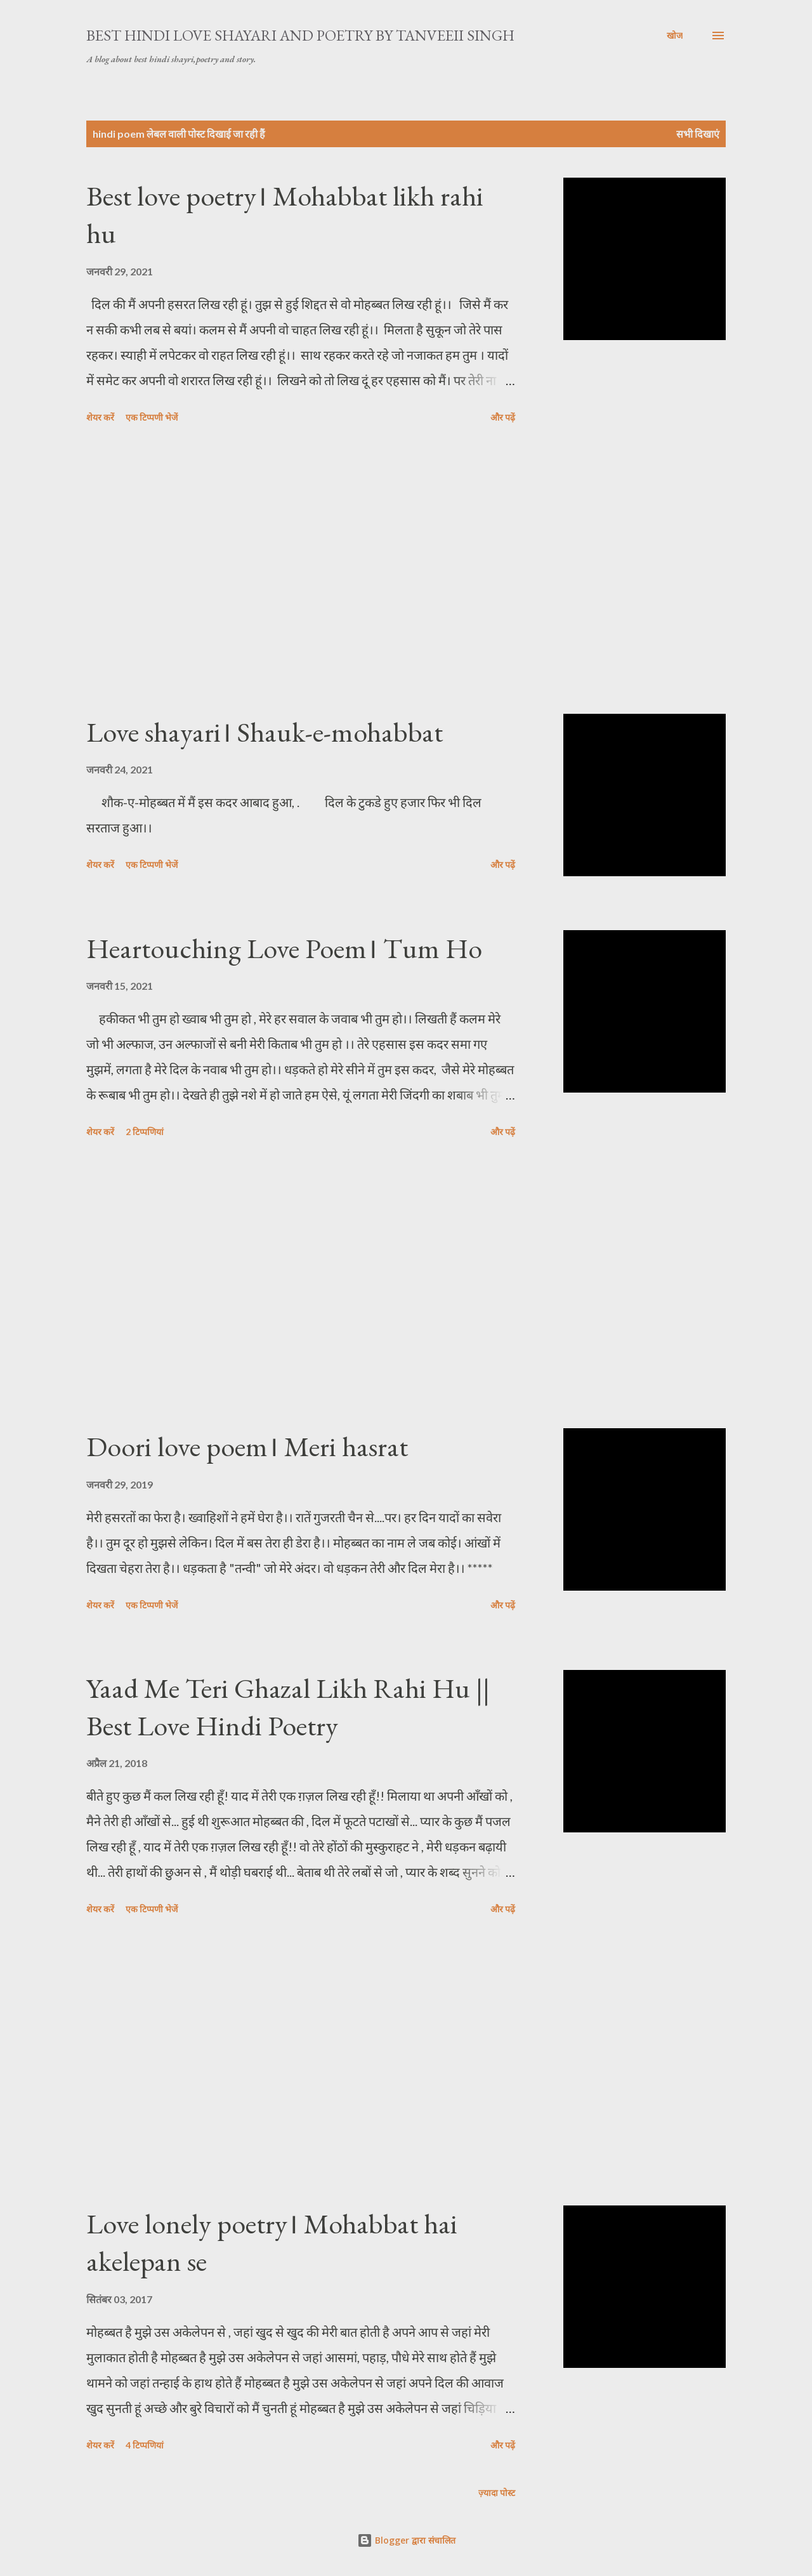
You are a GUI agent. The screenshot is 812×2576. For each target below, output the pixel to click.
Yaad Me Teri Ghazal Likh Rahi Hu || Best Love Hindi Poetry (288, 1707)
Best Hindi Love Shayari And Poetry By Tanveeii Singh (300, 35)
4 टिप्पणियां (145, 2445)
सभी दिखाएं (697, 134)
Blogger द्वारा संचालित (406, 2540)
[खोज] (675, 35)
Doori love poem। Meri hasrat (247, 1446)
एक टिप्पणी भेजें (152, 417)
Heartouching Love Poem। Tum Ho (284, 948)
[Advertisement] (300, 571)
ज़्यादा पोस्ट (496, 2492)
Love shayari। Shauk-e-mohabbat (264, 732)
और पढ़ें (502, 417)
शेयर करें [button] (100, 417)
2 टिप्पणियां (145, 1131)
